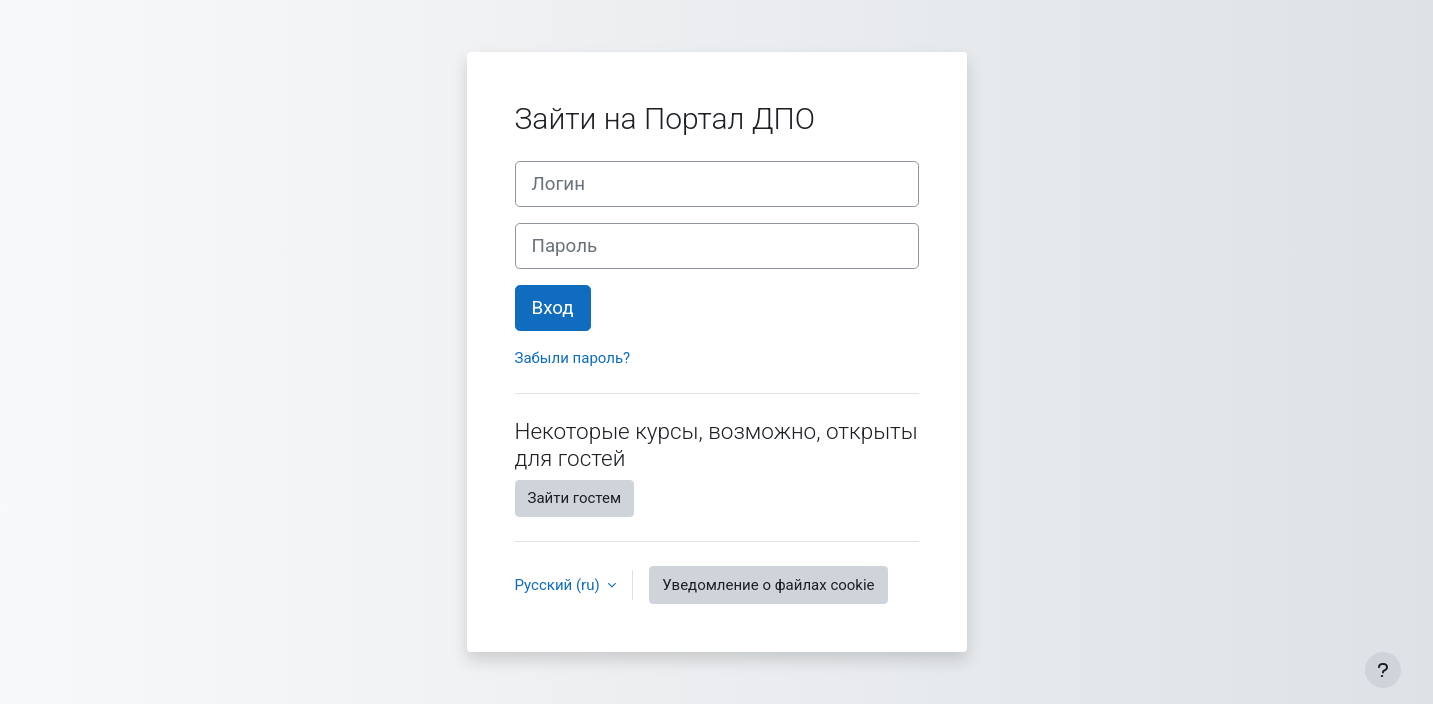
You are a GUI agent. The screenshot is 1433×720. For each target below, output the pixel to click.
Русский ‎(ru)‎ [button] (559, 585)
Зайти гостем (575, 498)
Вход (553, 308)
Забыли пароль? (573, 358)
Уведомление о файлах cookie (768, 585)
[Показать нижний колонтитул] (1383, 670)
